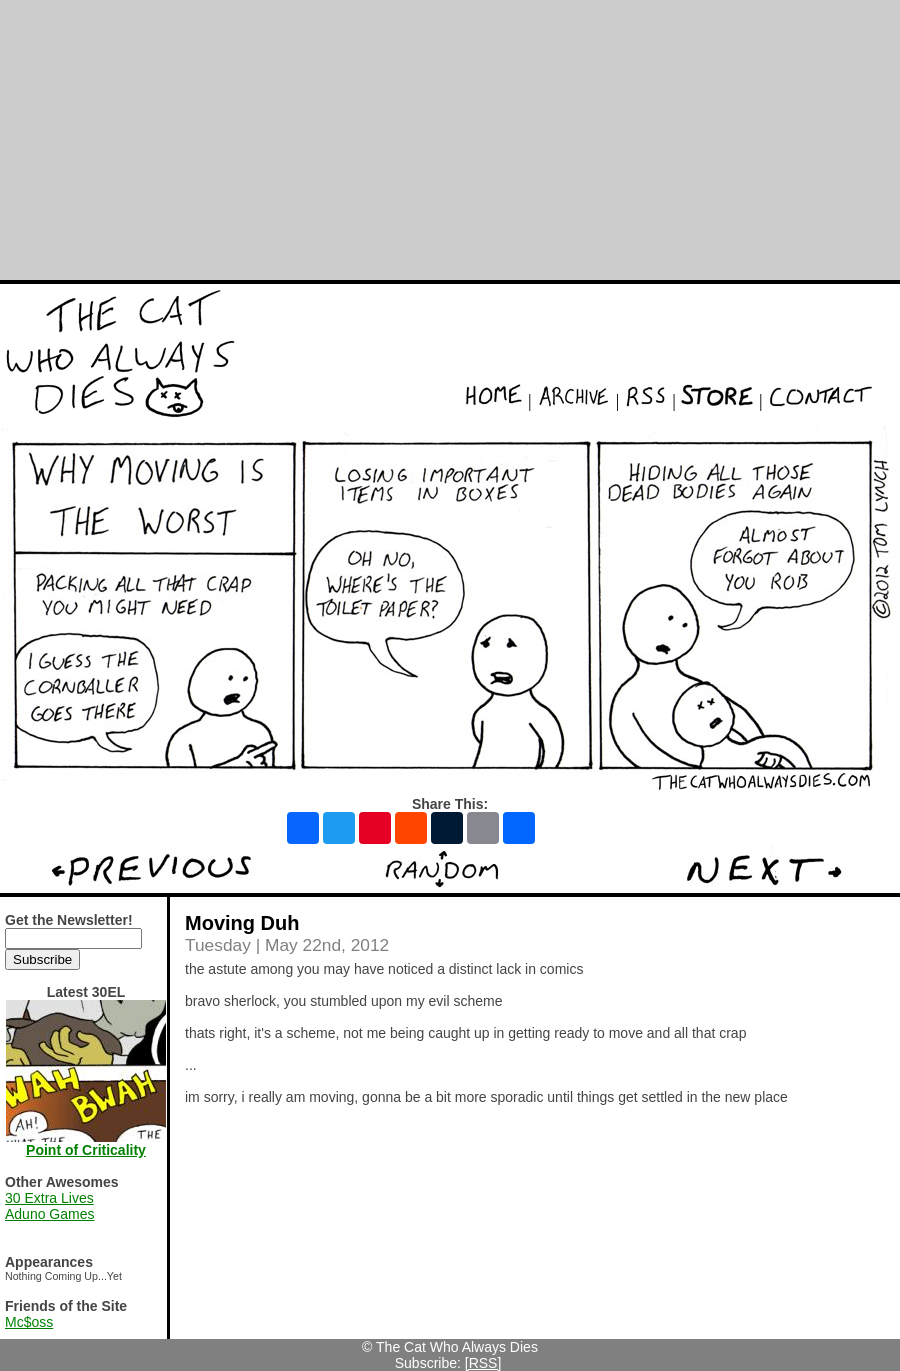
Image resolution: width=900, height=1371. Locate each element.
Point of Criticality (86, 1150)
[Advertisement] (450, 140)
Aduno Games (50, 1214)
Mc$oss (29, 1322)
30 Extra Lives (49, 1198)
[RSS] (483, 1363)
